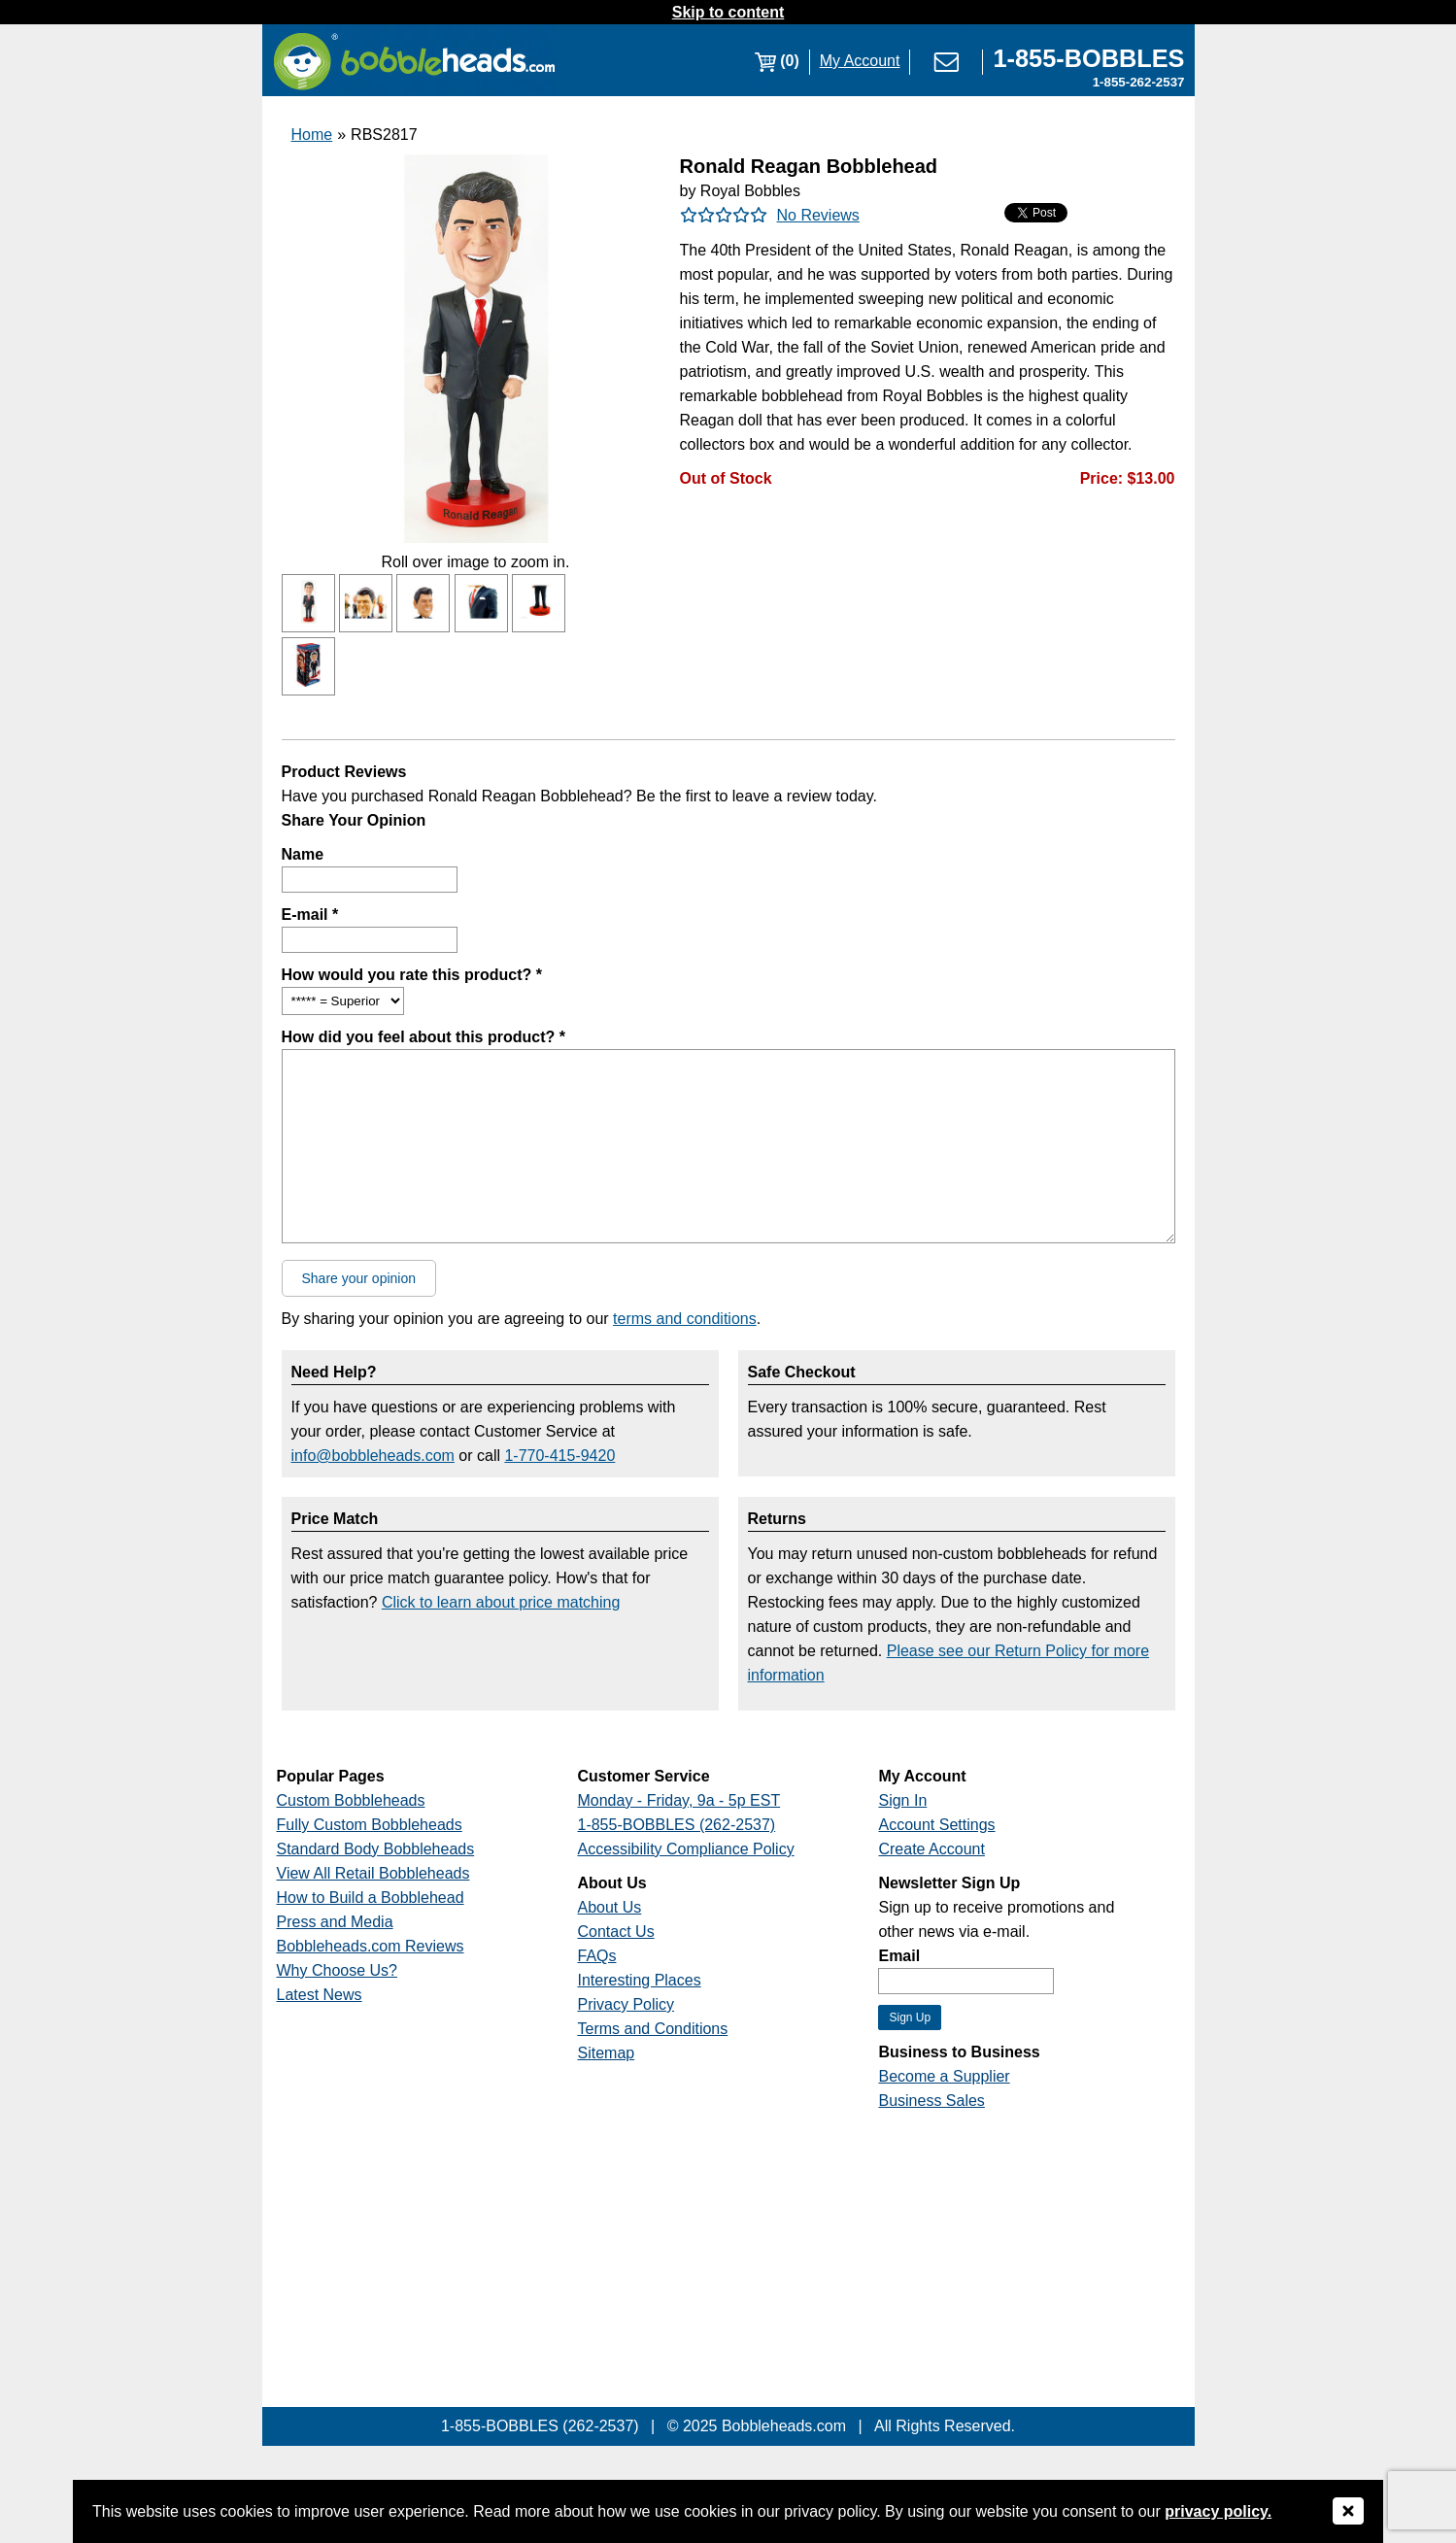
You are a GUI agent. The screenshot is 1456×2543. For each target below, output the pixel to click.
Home (312, 134)
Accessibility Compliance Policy (685, 1849)
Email (899, 1956)
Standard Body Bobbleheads (376, 1849)
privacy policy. (1218, 2511)
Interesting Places (638, 1980)
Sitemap (605, 2053)
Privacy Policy (625, 2004)
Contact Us (615, 1931)
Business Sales (931, 2100)
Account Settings (936, 1824)
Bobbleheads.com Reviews (370, 1946)
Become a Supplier (943, 2076)
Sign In (902, 1800)
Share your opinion (359, 1278)
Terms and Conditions (652, 2028)
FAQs (596, 1956)
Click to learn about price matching (501, 1602)
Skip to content (728, 12)
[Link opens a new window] (1088, 60)
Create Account (931, 1849)
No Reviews (818, 215)
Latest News (319, 1994)
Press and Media (335, 1922)
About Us (609, 1907)
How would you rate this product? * (412, 974)
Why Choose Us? (337, 1970)
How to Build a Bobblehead (370, 1897)
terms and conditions (685, 1318)
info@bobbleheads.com (373, 1455)
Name (303, 854)
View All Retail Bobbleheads (373, 1873)
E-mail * (310, 914)
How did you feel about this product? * (423, 1037)
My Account (860, 60)
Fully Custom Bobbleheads (369, 1824)
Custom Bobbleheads (351, 1800)
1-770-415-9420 (559, 1455)
